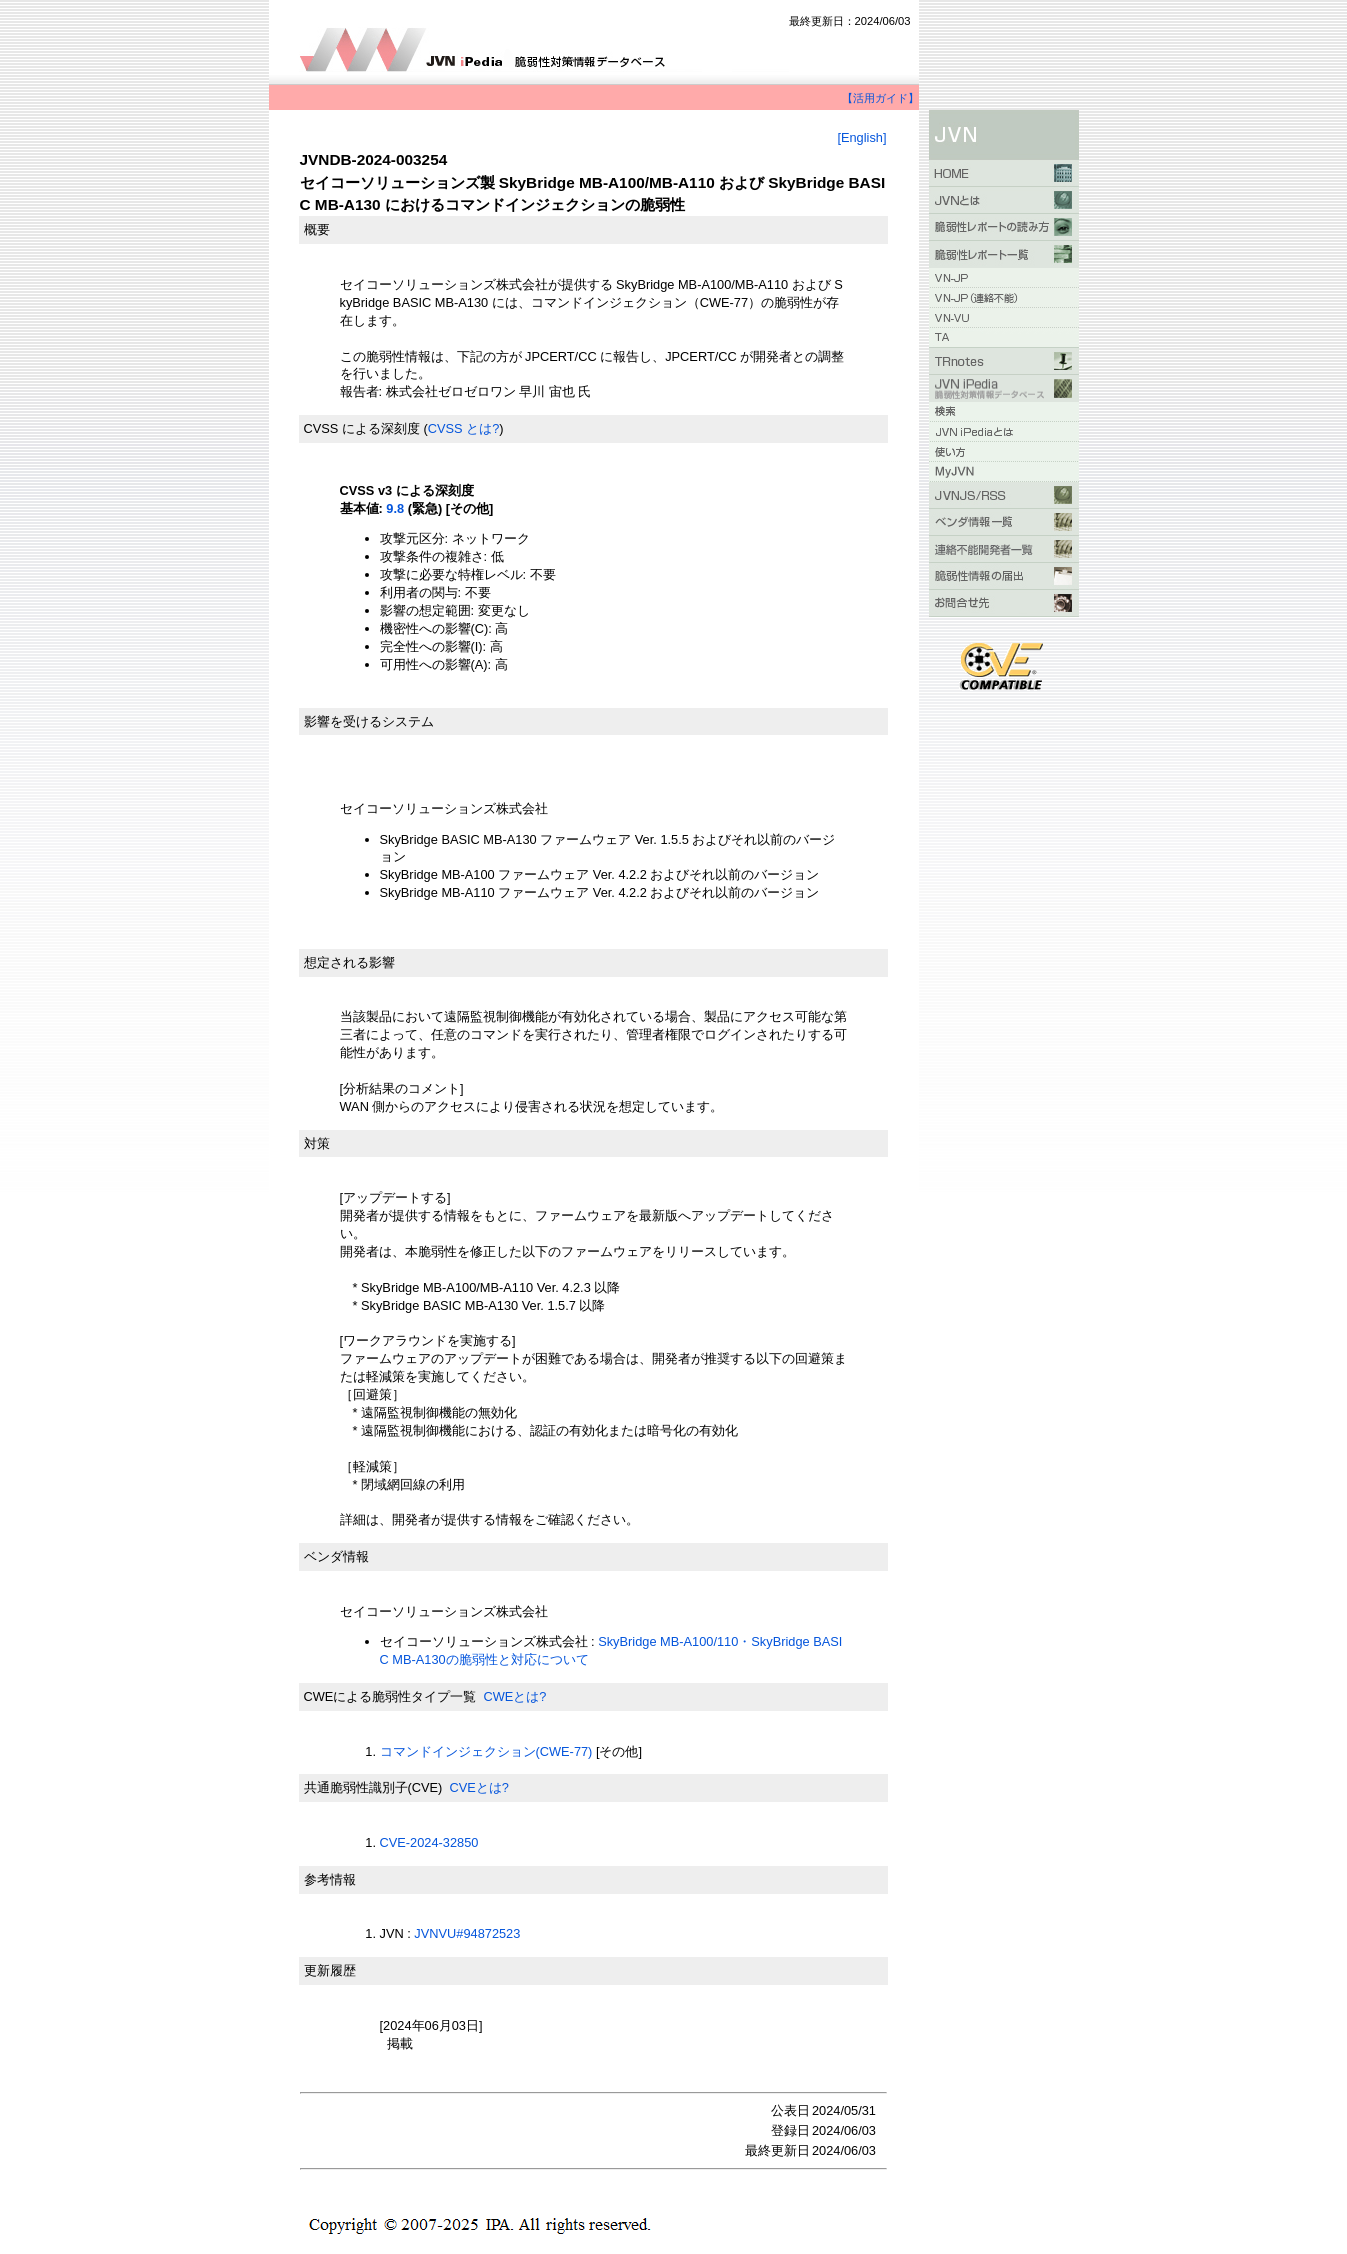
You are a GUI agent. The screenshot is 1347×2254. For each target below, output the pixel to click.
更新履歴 (330, 1970)
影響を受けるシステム (369, 721)
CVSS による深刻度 (362, 428)
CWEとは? (514, 1696)
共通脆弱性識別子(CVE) (373, 1787)
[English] (861, 137)
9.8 (395, 508)
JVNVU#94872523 (467, 1933)
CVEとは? (478, 1787)
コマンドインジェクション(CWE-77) (486, 1751)
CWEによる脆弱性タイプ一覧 (390, 1696)
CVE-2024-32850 (429, 1842)
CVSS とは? (464, 428)
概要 (317, 229)
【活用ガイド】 (880, 98)
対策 (317, 1143)
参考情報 (330, 1879)
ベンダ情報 (336, 1556)
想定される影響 (349, 962)
